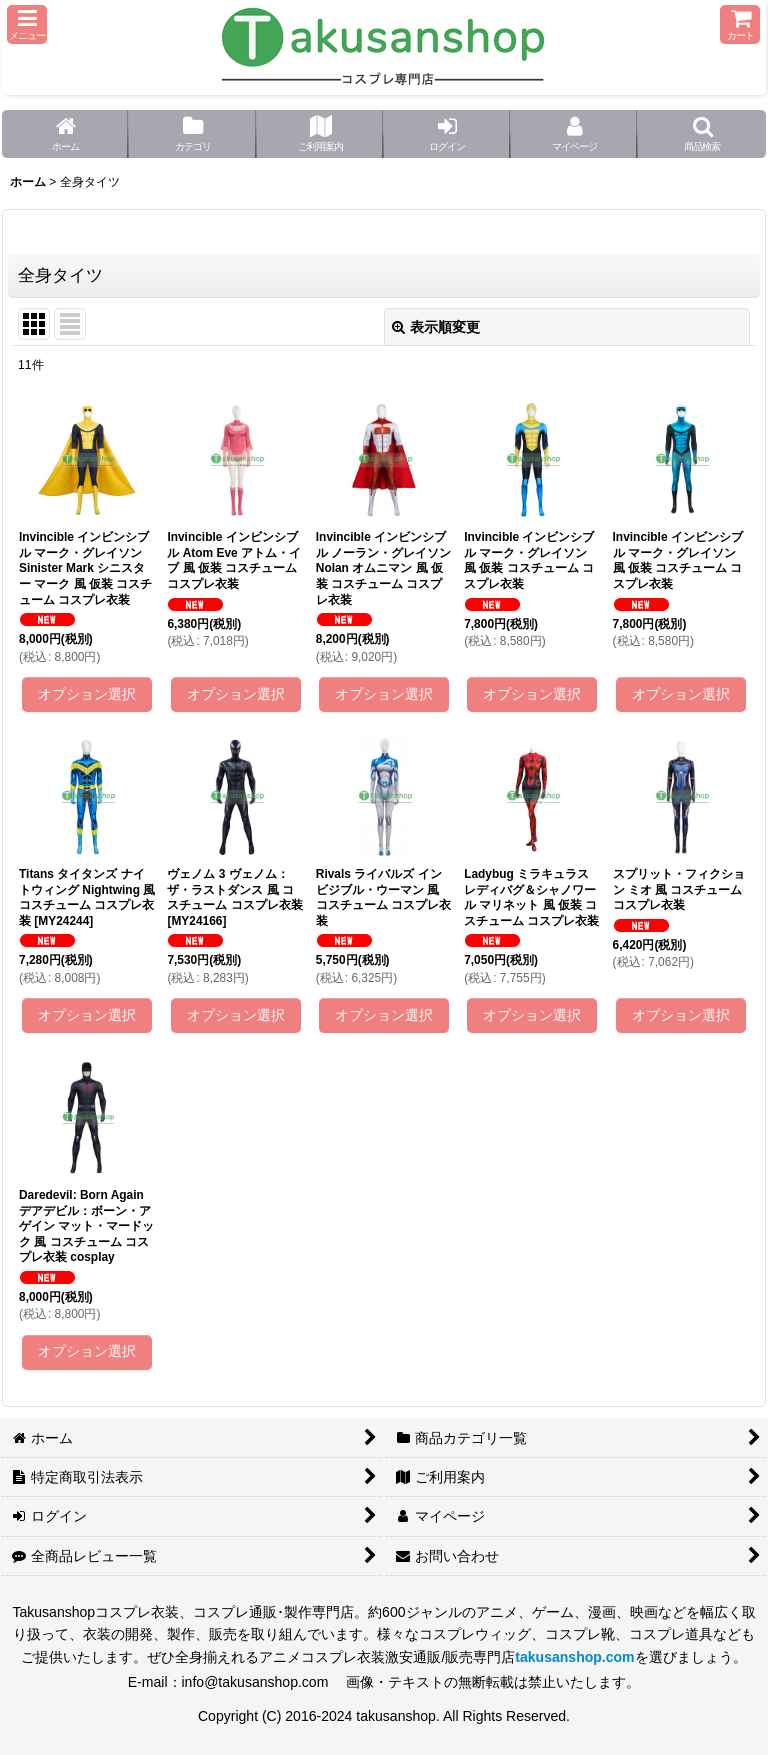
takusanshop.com (574, 1657)
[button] (27, 24)
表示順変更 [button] (436, 327)
